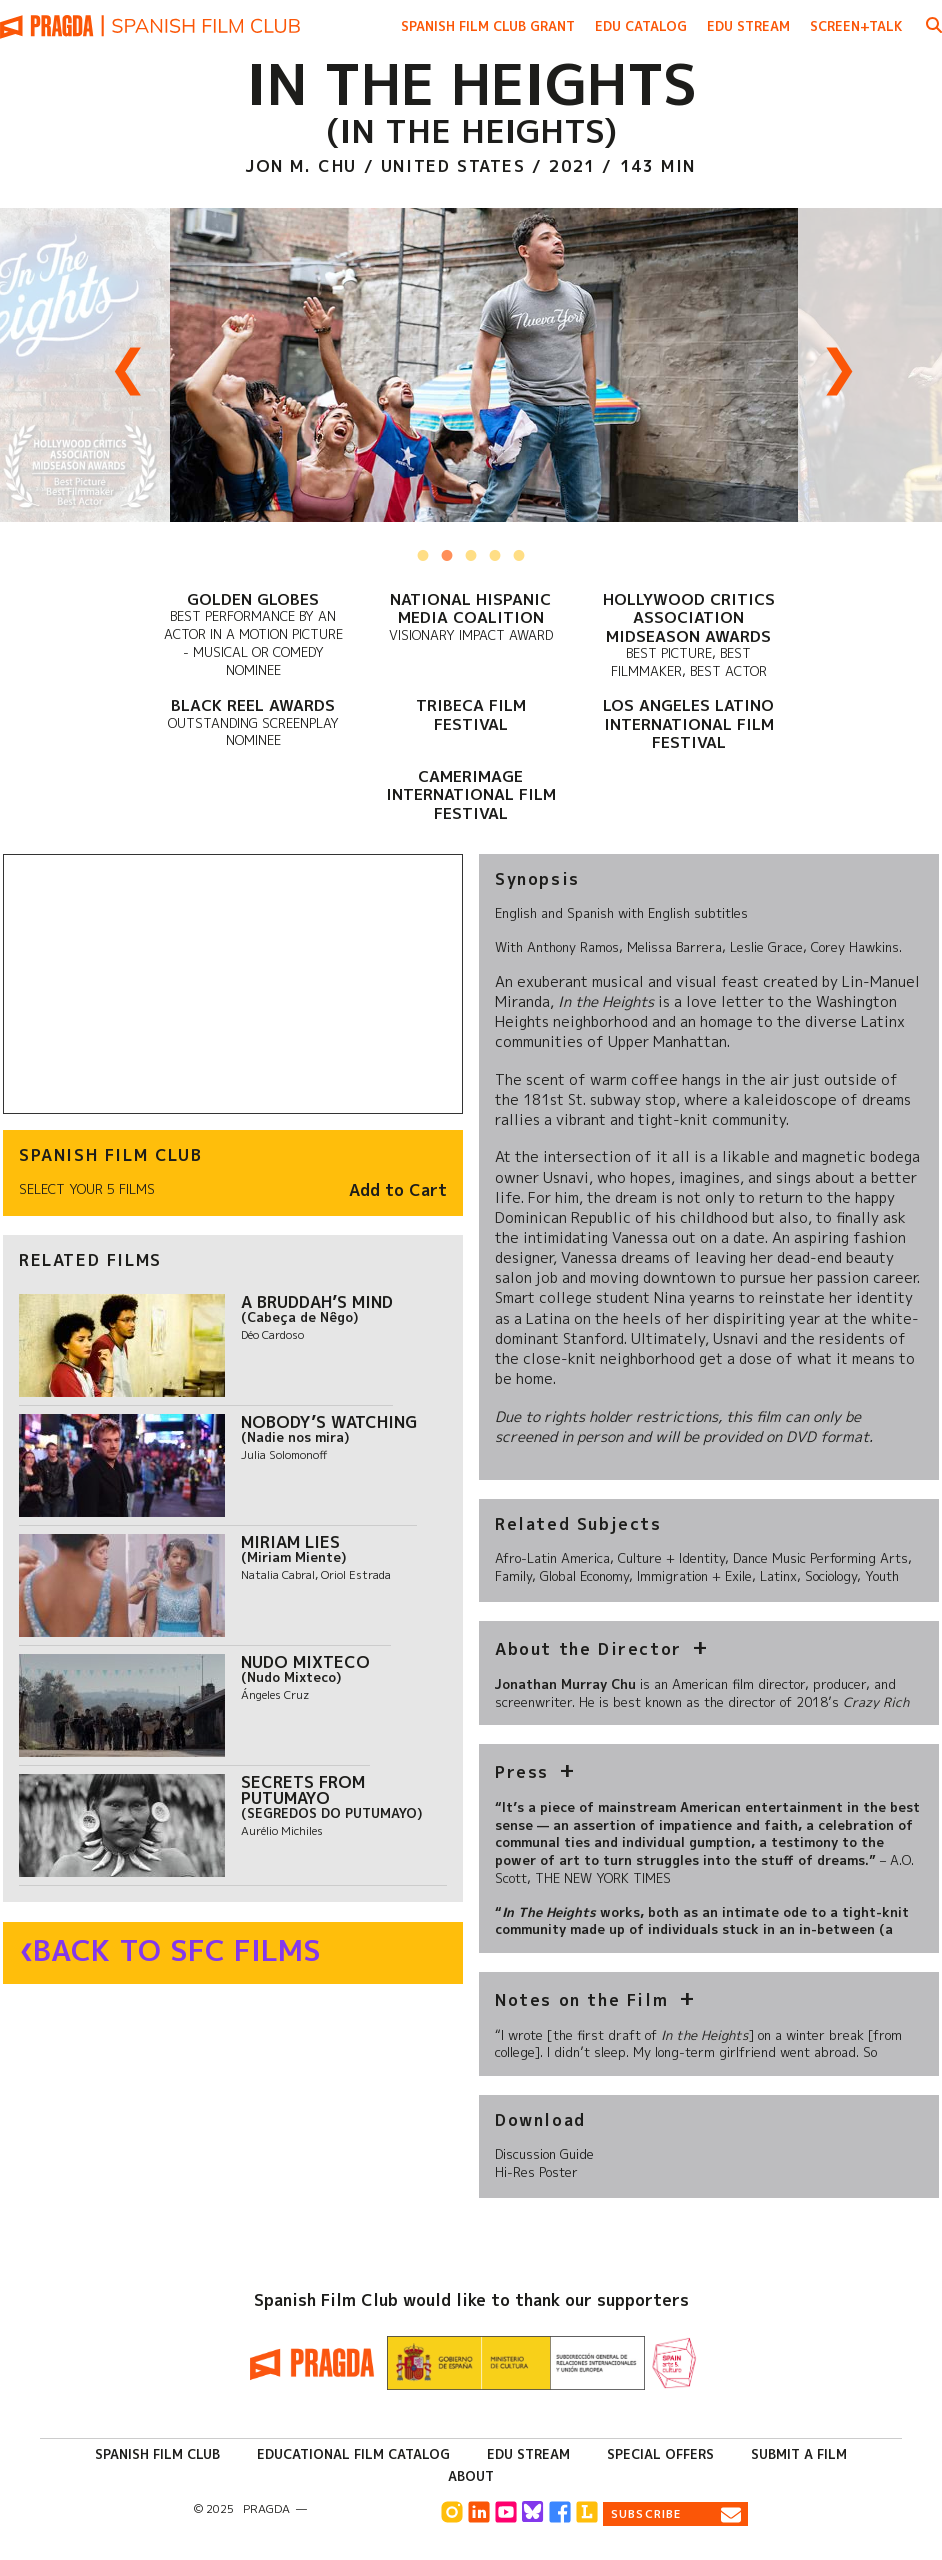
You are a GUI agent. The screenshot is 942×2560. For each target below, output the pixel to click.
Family (513, 1576)
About (471, 2476)
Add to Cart (398, 1190)
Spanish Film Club (157, 2454)
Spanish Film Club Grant (488, 26)
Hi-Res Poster (536, 2172)
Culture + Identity (671, 1558)
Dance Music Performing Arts (820, 1558)
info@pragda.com (368, 2509)
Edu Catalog (641, 26)
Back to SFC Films (177, 1951)
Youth (882, 1576)
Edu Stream (748, 26)
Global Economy (584, 1576)
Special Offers (660, 2454)
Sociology (831, 1576)
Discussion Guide (544, 2154)
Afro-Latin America (552, 1558)
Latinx (778, 1576)
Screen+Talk (856, 26)
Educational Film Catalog (353, 2454)
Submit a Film (799, 2454)
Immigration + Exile (694, 1576)
